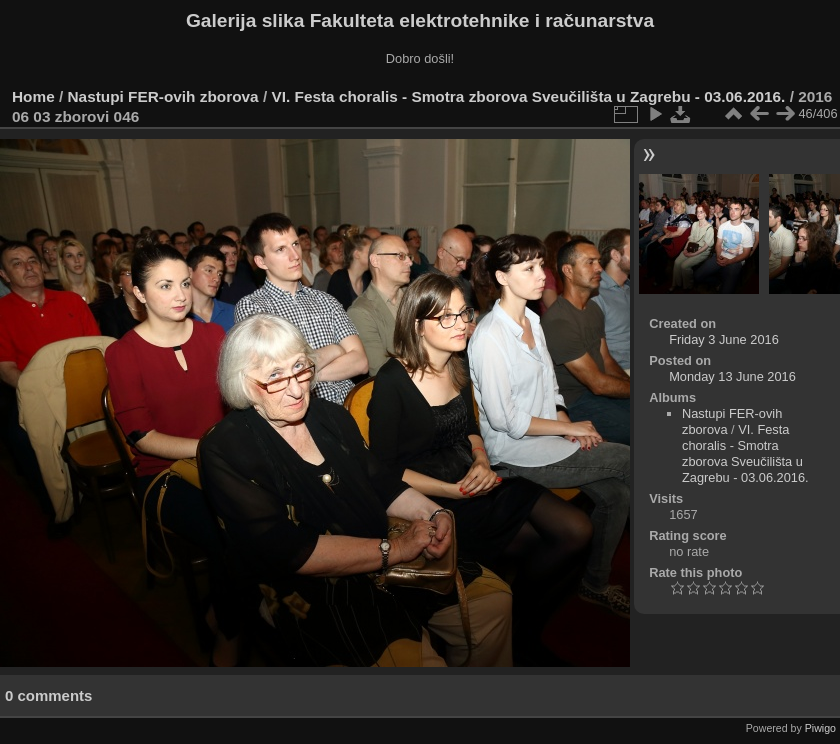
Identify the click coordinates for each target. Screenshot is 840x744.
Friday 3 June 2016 (724, 339)
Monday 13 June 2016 (732, 376)
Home (33, 96)
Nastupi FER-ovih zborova (163, 96)
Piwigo (820, 728)
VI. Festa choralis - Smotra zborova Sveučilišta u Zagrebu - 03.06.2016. (528, 96)
